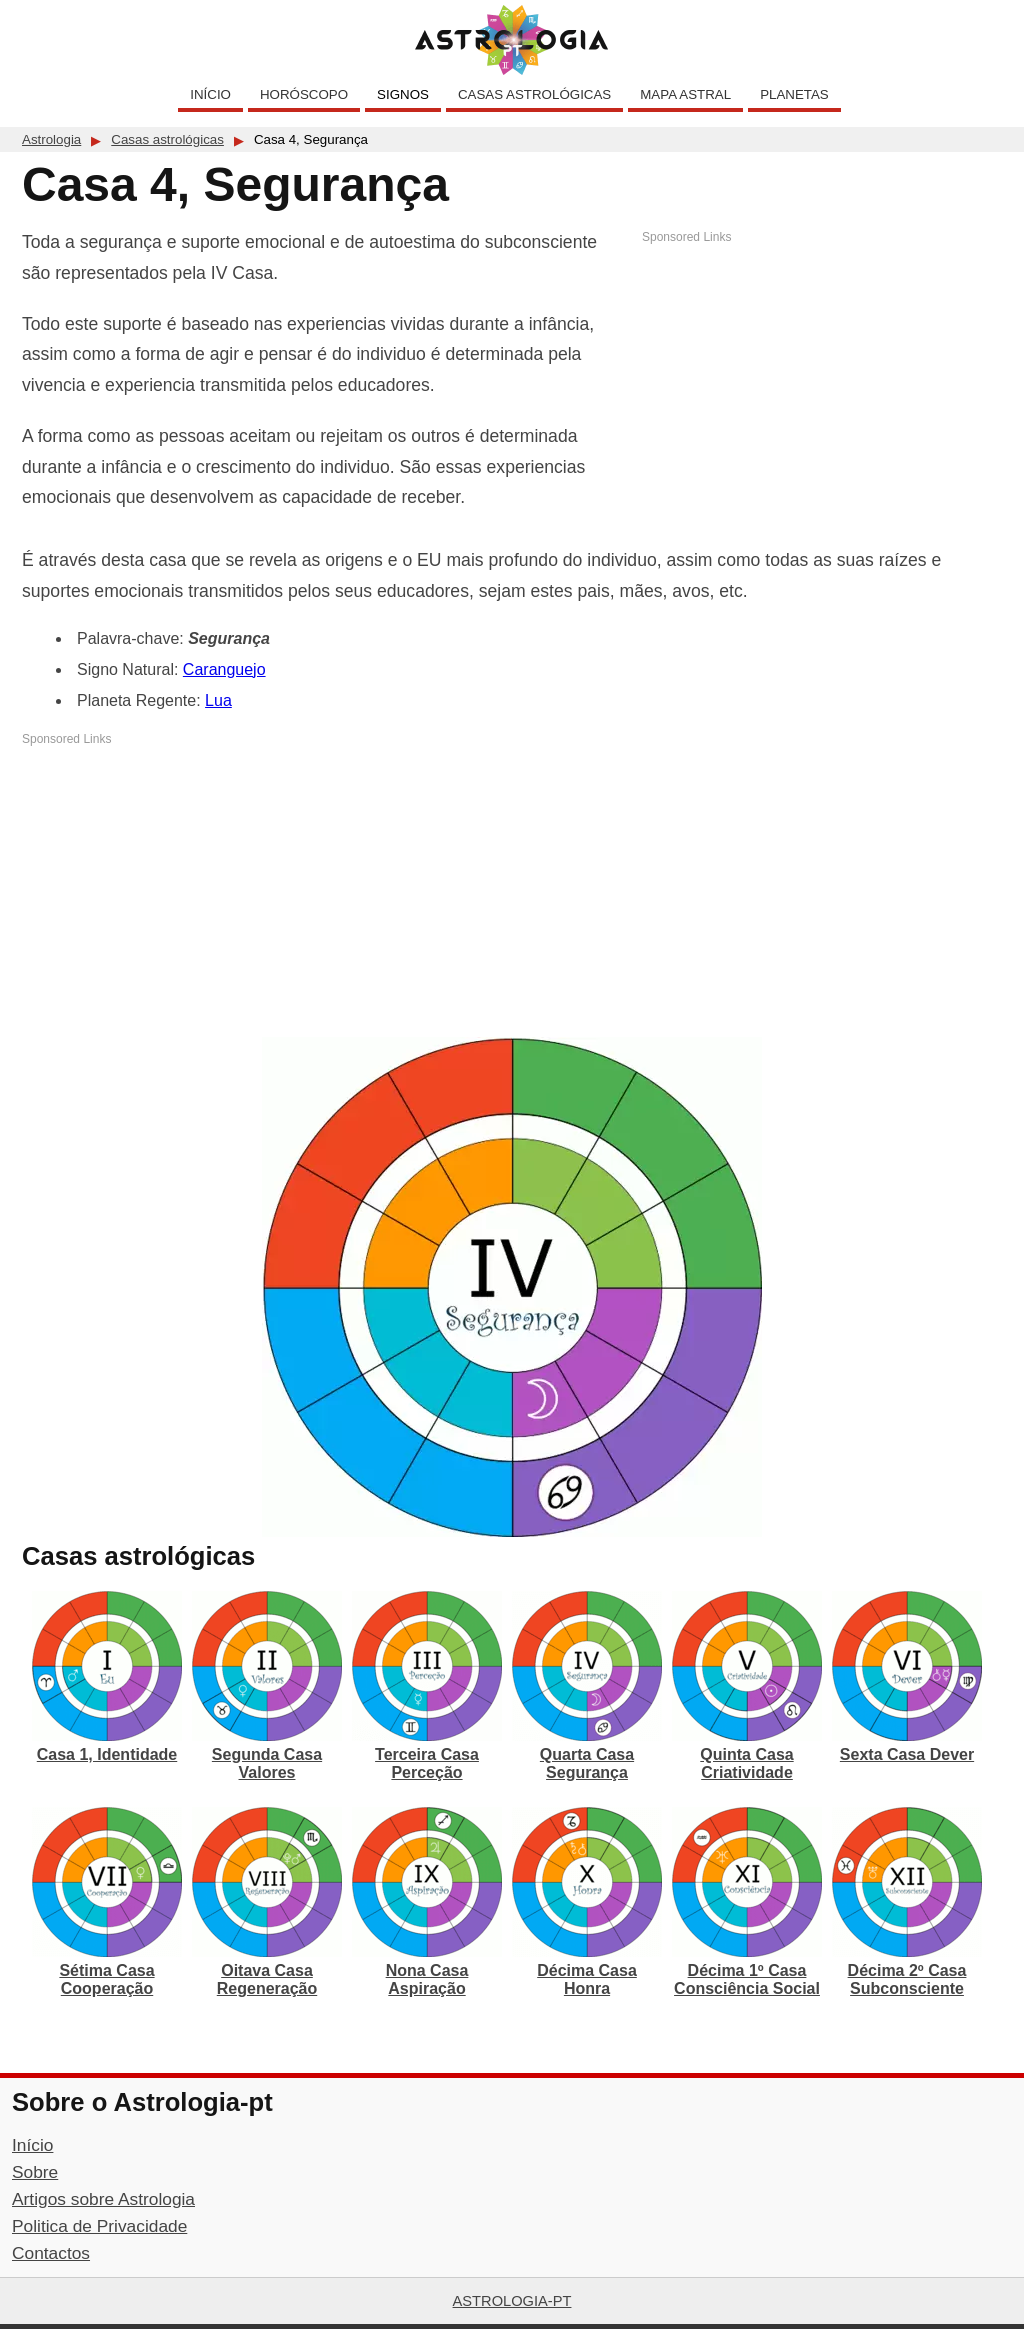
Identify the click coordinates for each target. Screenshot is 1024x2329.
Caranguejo (224, 669)
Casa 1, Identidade (107, 1754)
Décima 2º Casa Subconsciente (907, 1979)
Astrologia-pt (512, 2301)
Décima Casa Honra (587, 1979)
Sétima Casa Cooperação (106, 1979)
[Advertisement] (822, 385)
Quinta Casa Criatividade (746, 1763)
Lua (218, 700)
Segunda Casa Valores (267, 1763)
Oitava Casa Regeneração (267, 1979)
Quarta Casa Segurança (587, 1763)
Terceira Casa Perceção (427, 1763)
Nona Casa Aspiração (427, 1979)
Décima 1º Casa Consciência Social (747, 1979)
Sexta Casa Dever (907, 1754)
